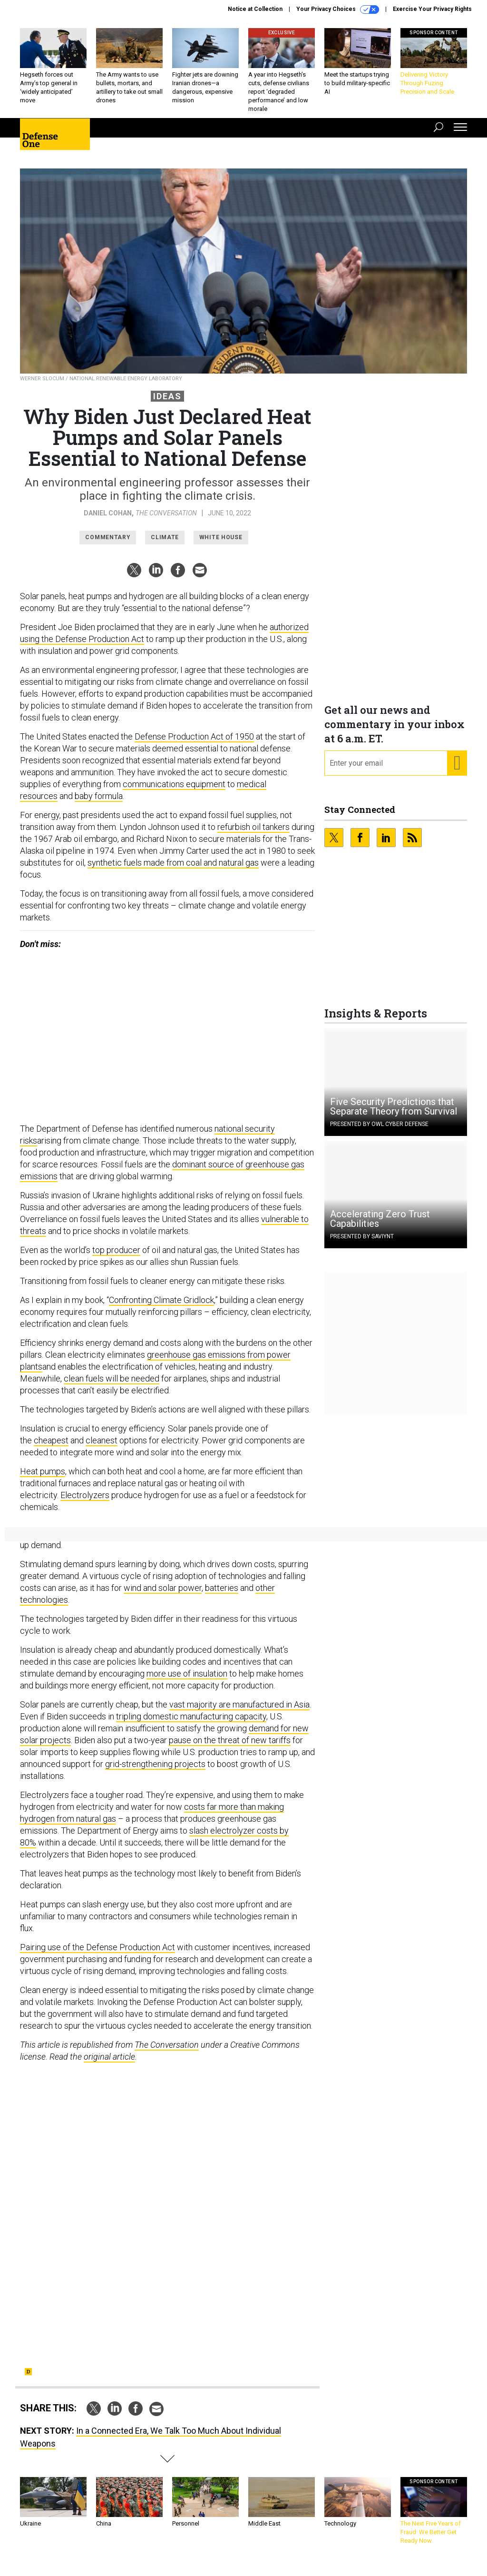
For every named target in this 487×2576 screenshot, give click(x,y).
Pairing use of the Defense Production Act (97, 1954)
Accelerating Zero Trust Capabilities (380, 1225)
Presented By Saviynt (362, 1243)
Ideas (167, 403)
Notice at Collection (255, 9)
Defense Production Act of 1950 (194, 744)
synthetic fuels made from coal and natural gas (173, 870)
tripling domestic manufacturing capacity (191, 1723)
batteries (221, 1595)
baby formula (99, 803)
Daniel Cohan (108, 520)
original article (109, 2064)
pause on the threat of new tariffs (230, 1747)
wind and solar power (163, 1595)
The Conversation (166, 520)
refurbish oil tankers (253, 834)
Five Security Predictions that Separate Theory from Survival (393, 1113)
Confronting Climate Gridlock (161, 1307)
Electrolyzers (84, 1502)
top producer (116, 1257)
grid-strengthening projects (155, 1771)
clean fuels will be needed (111, 1386)
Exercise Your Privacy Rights (432, 9)
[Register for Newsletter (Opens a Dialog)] (457, 770)
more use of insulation (186, 1681)
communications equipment (174, 791)
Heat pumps (42, 1478)
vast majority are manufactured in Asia (239, 1712)
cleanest (101, 1447)
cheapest (51, 1447)
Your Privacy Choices (337, 9)
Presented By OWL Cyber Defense (379, 1131)
